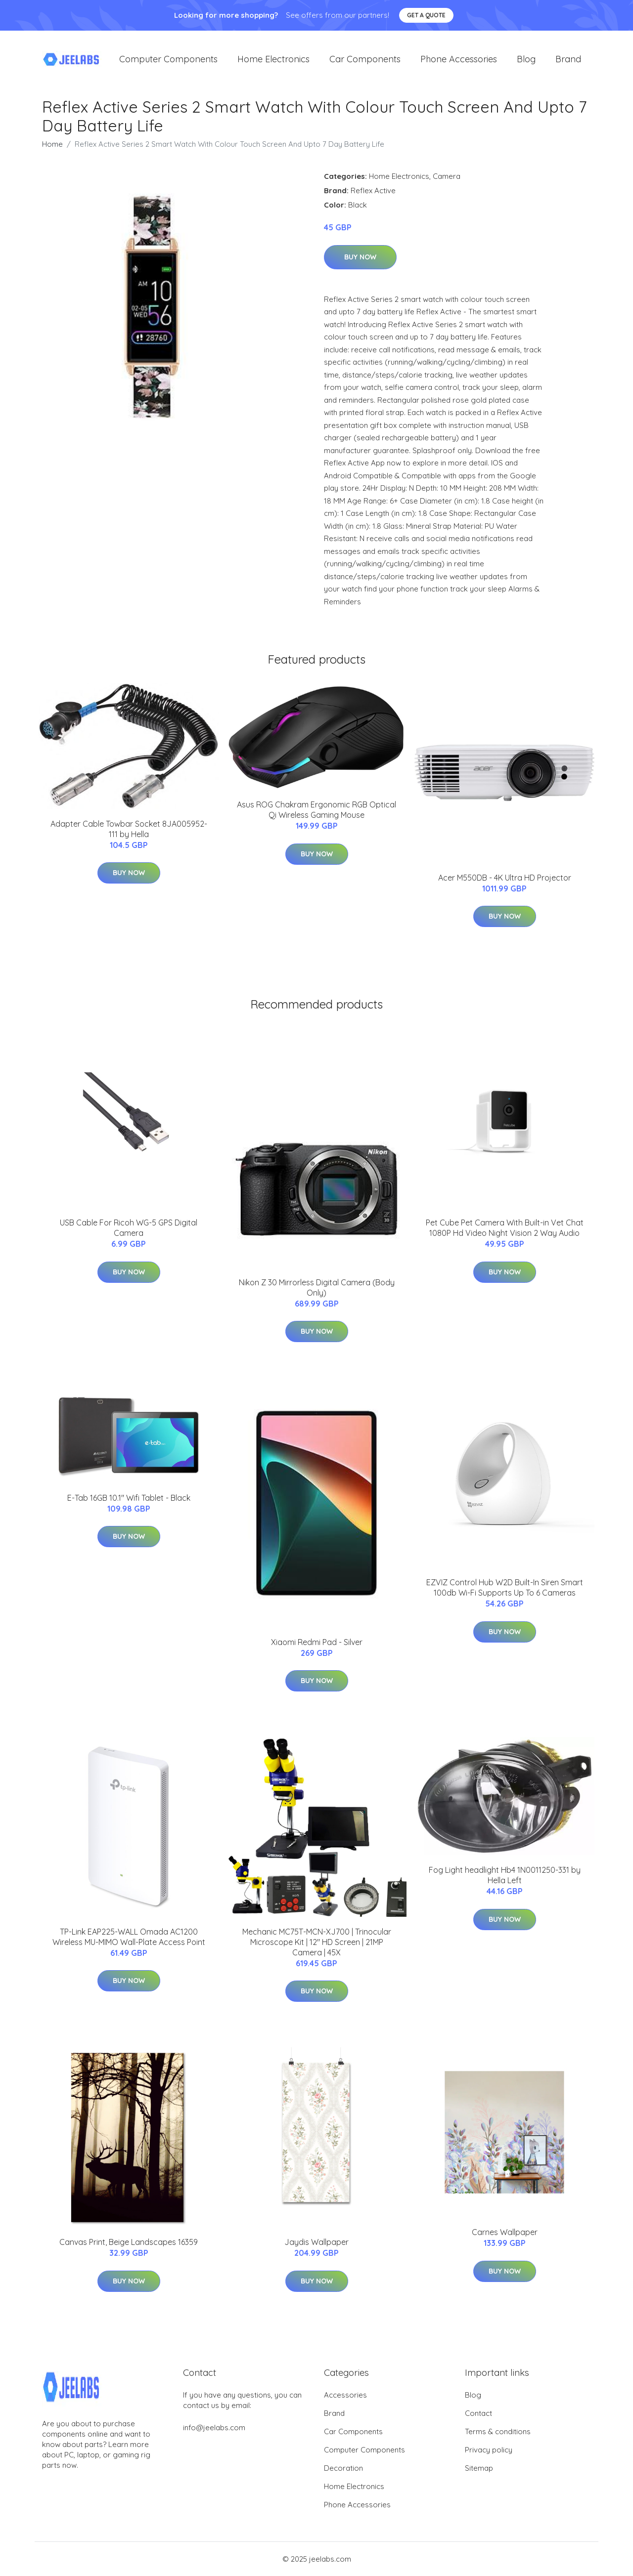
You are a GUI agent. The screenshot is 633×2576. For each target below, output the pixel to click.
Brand (568, 59)
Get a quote (426, 15)
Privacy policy (488, 2449)
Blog (526, 59)
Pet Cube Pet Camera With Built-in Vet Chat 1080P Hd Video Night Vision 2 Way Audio (505, 1228)
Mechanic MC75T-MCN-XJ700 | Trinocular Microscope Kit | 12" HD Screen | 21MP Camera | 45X (316, 1942)
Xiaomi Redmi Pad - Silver (316, 1642)
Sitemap (479, 2468)
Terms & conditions (498, 2431)
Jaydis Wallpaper (316, 2242)
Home (52, 144)
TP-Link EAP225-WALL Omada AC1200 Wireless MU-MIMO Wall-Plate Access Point (128, 1937)
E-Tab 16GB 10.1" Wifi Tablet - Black (128, 1498)
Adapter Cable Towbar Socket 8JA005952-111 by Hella (128, 829)
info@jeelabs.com (214, 2427)
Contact (478, 2413)
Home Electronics (273, 59)
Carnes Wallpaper (505, 2232)
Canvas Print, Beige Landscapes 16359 (128, 2242)
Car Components (365, 59)
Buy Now (360, 257)
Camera (446, 176)
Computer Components (168, 59)
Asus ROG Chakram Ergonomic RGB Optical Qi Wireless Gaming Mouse (316, 810)
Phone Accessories (458, 59)
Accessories (345, 2395)
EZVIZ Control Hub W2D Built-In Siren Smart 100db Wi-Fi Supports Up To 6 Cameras (504, 1587)
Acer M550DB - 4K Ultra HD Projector (504, 878)
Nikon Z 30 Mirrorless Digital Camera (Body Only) (317, 1287)
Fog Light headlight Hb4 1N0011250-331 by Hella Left (505, 1875)
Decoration (343, 2468)
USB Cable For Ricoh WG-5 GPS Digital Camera (128, 1228)
